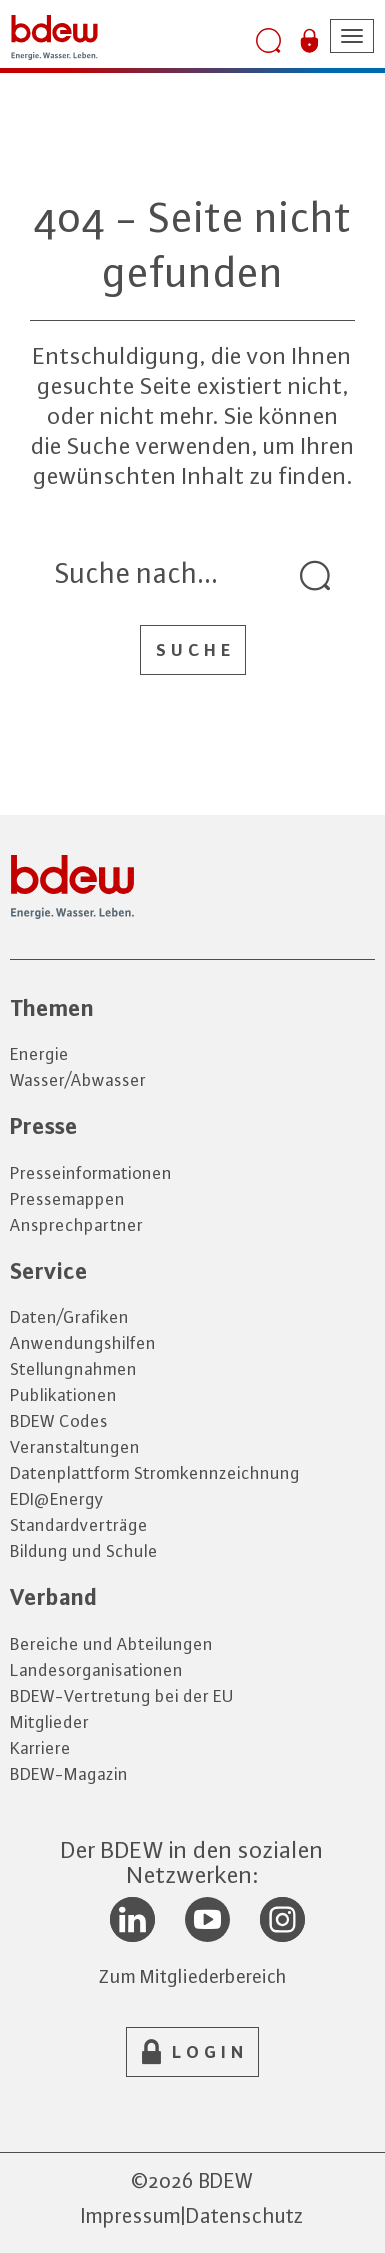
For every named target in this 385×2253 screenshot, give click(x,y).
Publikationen (63, 1395)
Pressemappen (67, 1199)
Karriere (40, 1748)
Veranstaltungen (75, 1447)
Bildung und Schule (84, 1551)
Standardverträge (79, 1525)
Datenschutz (245, 2215)
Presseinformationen (91, 1173)
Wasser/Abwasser (78, 1080)
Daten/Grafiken (69, 1317)
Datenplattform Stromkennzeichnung (155, 1473)
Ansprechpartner (76, 1225)
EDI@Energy (57, 1499)
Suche (195, 650)
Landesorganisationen (96, 1670)
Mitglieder (49, 1722)
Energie (39, 1054)
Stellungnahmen (73, 1369)
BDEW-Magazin (69, 1774)
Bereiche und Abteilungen (111, 1644)
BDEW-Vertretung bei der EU (122, 1696)
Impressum (131, 2215)
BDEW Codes (59, 1421)
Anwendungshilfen (83, 1343)
